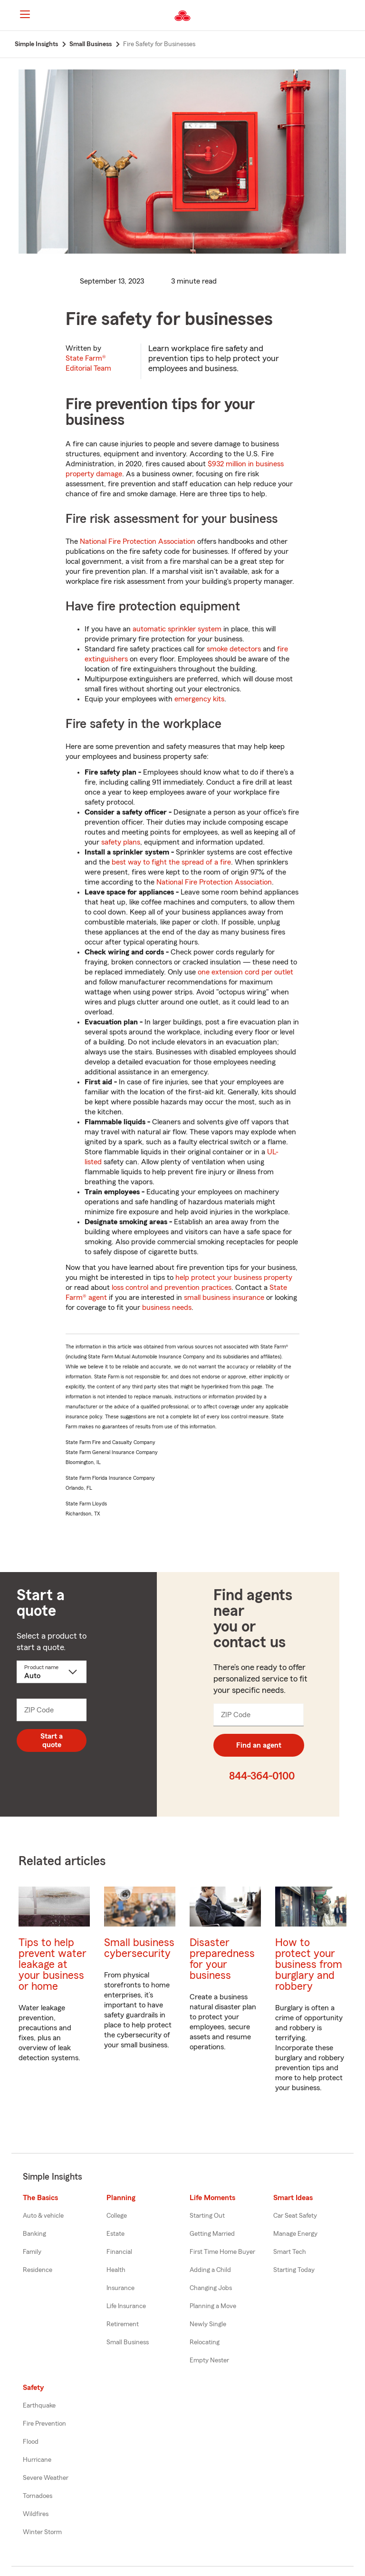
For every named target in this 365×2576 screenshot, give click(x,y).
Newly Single (208, 2324)
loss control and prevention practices (171, 1287)
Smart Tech (289, 2252)
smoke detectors (234, 649)
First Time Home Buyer (222, 2252)
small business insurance (224, 1297)
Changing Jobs (211, 2288)
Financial (119, 2252)
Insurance (120, 2288)
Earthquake (39, 2405)
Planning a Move (213, 2306)
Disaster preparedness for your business (222, 1959)
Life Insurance (126, 2306)
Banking (34, 2234)
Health (115, 2270)
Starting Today (294, 2270)
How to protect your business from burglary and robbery (308, 1964)
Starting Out (207, 2215)
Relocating (205, 2342)
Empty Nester (209, 2360)
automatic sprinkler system (177, 629)
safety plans (120, 842)
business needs (167, 1307)
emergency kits (199, 699)
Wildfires (35, 2514)
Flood (30, 2441)
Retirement (122, 2324)
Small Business (127, 2342)
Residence (37, 2270)
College (116, 2215)
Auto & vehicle (43, 2215)
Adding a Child (210, 2270)
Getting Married (212, 2234)
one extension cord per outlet (245, 972)
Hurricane (37, 2460)
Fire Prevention (44, 2423)
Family (32, 2252)
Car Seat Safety (295, 2215)
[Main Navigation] (24, 14)
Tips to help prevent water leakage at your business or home (52, 1964)
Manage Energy (295, 2234)
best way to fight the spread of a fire (171, 862)
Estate (115, 2234)
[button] (350, 15)
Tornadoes (37, 2496)
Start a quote (51, 1740)
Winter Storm (42, 2532)
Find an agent (258, 1745)
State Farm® (88, 363)
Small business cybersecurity (139, 1948)
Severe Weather (45, 2478)
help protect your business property (233, 1277)
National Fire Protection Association (137, 541)
